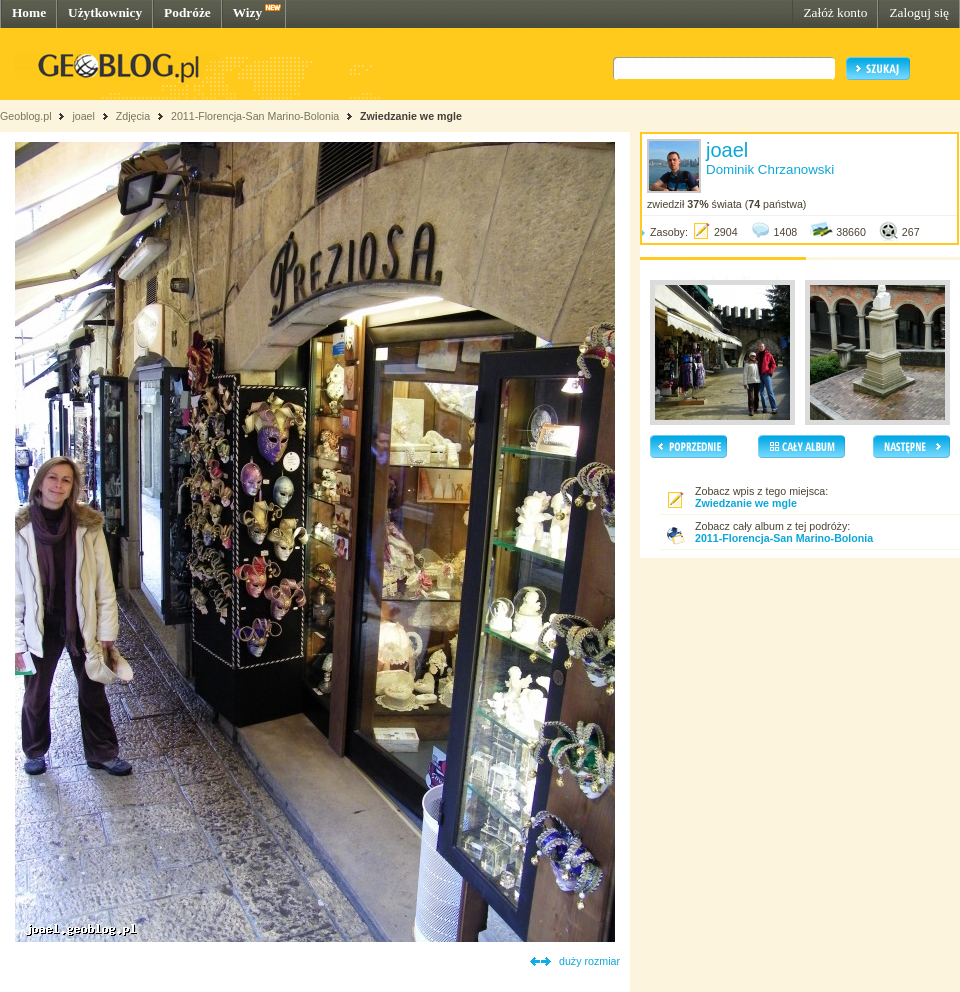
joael (83, 116)
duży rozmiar (589, 961)
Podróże (187, 12)
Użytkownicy (105, 12)
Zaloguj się (919, 12)
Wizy (247, 12)
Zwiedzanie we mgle (411, 116)
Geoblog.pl (26, 116)
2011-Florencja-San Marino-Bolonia (255, 116)
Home (29, 12)
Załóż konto (835, 12)
